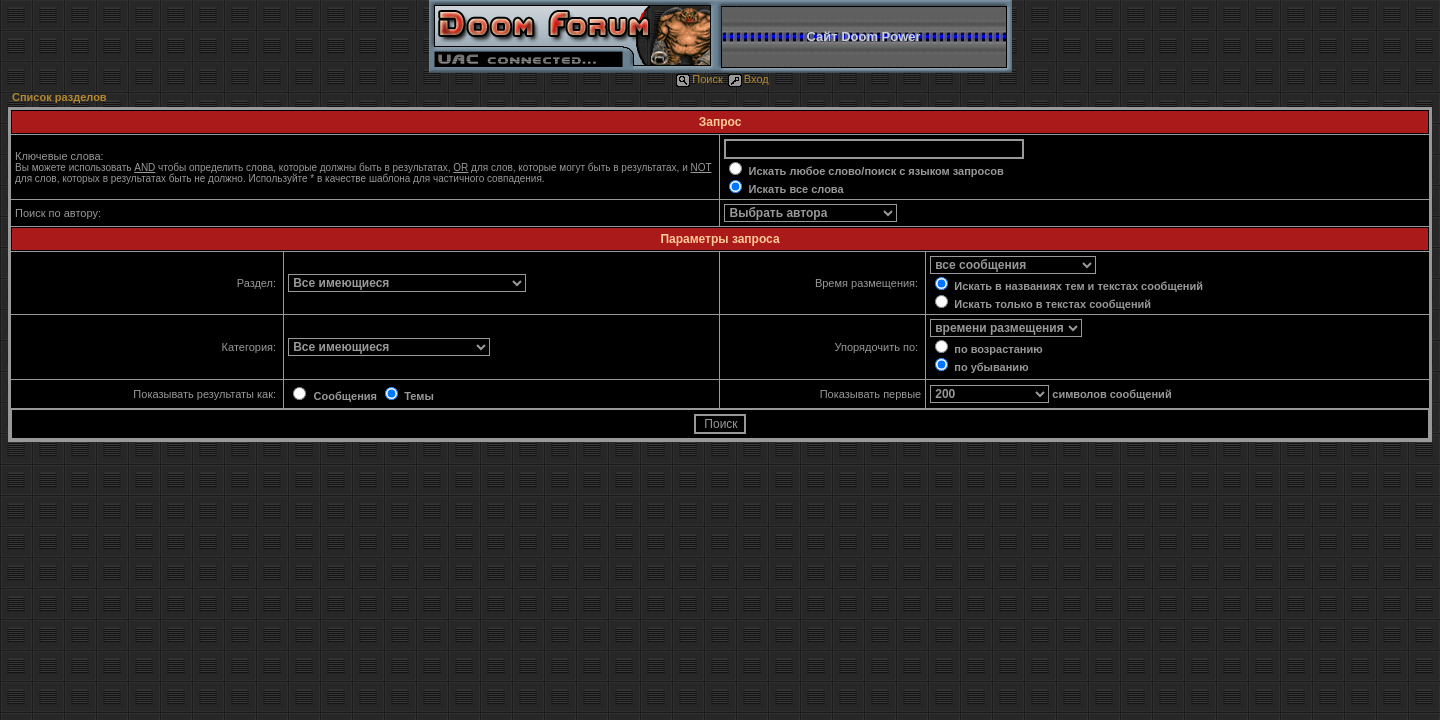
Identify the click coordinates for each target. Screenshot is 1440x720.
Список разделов (59, 97)
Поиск (699, 79)
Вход (748, 79)
